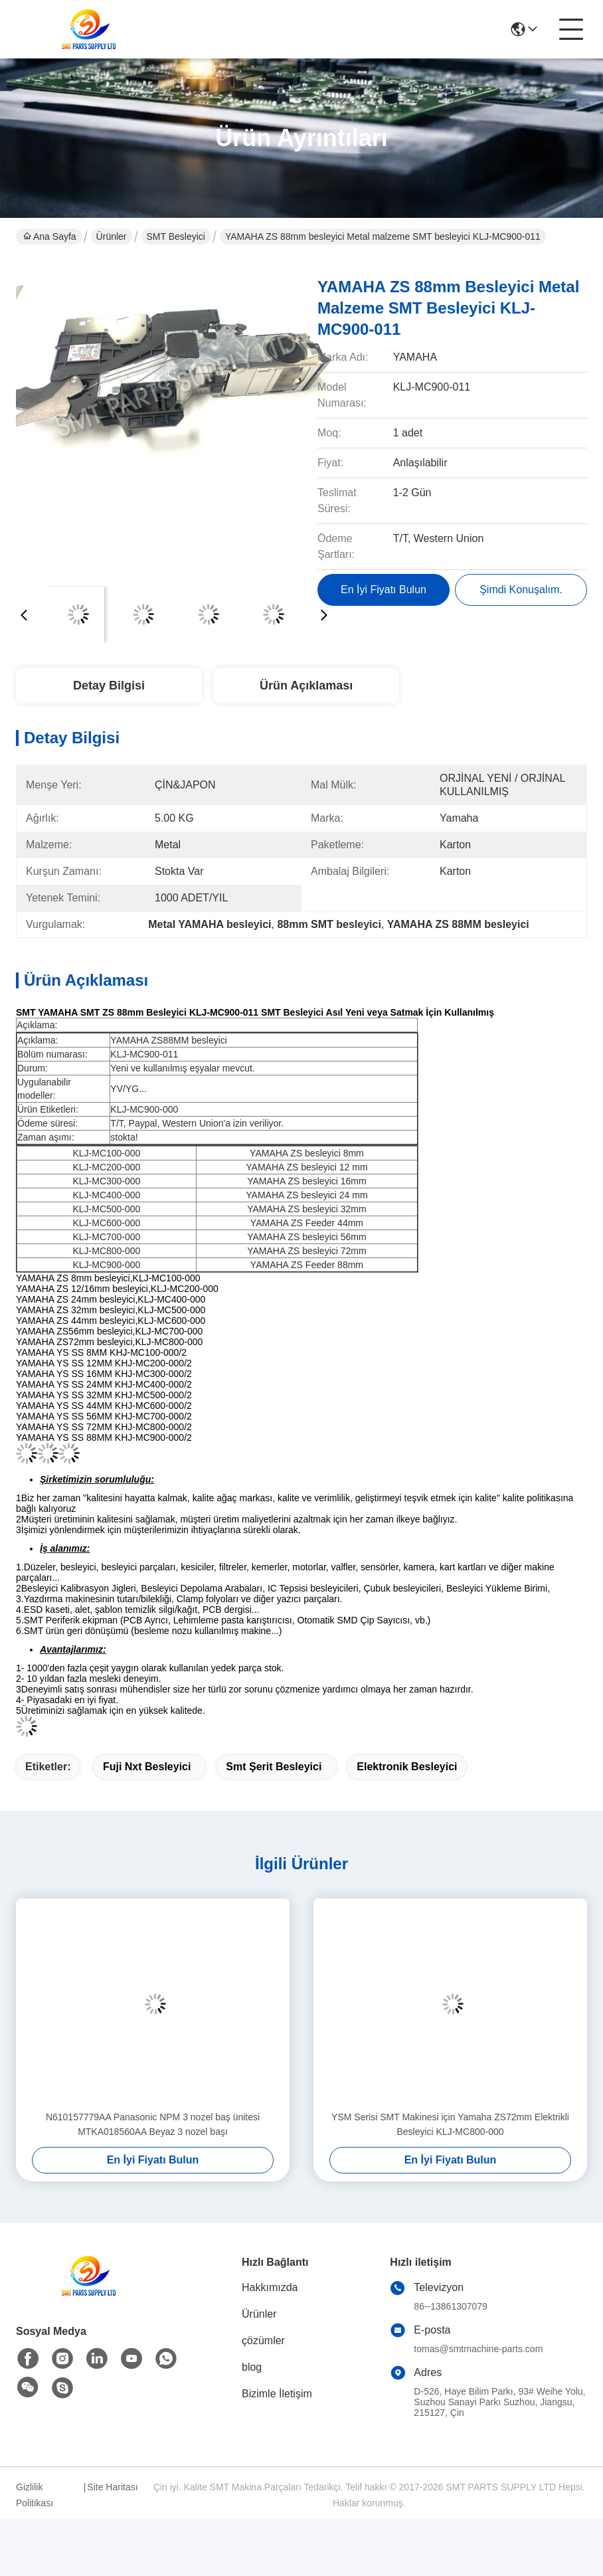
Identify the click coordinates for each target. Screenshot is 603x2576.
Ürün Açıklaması (306, 685)
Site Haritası (112, 2487)
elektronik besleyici (407, 1766)
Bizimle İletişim (277, 2393)
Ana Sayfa (49, 236)
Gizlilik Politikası (34, 2495)
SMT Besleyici (176, 236)
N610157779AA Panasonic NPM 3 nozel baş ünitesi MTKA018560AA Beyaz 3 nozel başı (153, 2124)
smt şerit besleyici (273, 1766)
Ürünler (111, 236)
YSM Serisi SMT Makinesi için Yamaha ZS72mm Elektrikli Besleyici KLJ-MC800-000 (450, 2124)
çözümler (263, 2340)
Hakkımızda (270, 2287)
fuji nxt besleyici (147, 1766)
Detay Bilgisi (109, 685)
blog (252, 2367)
